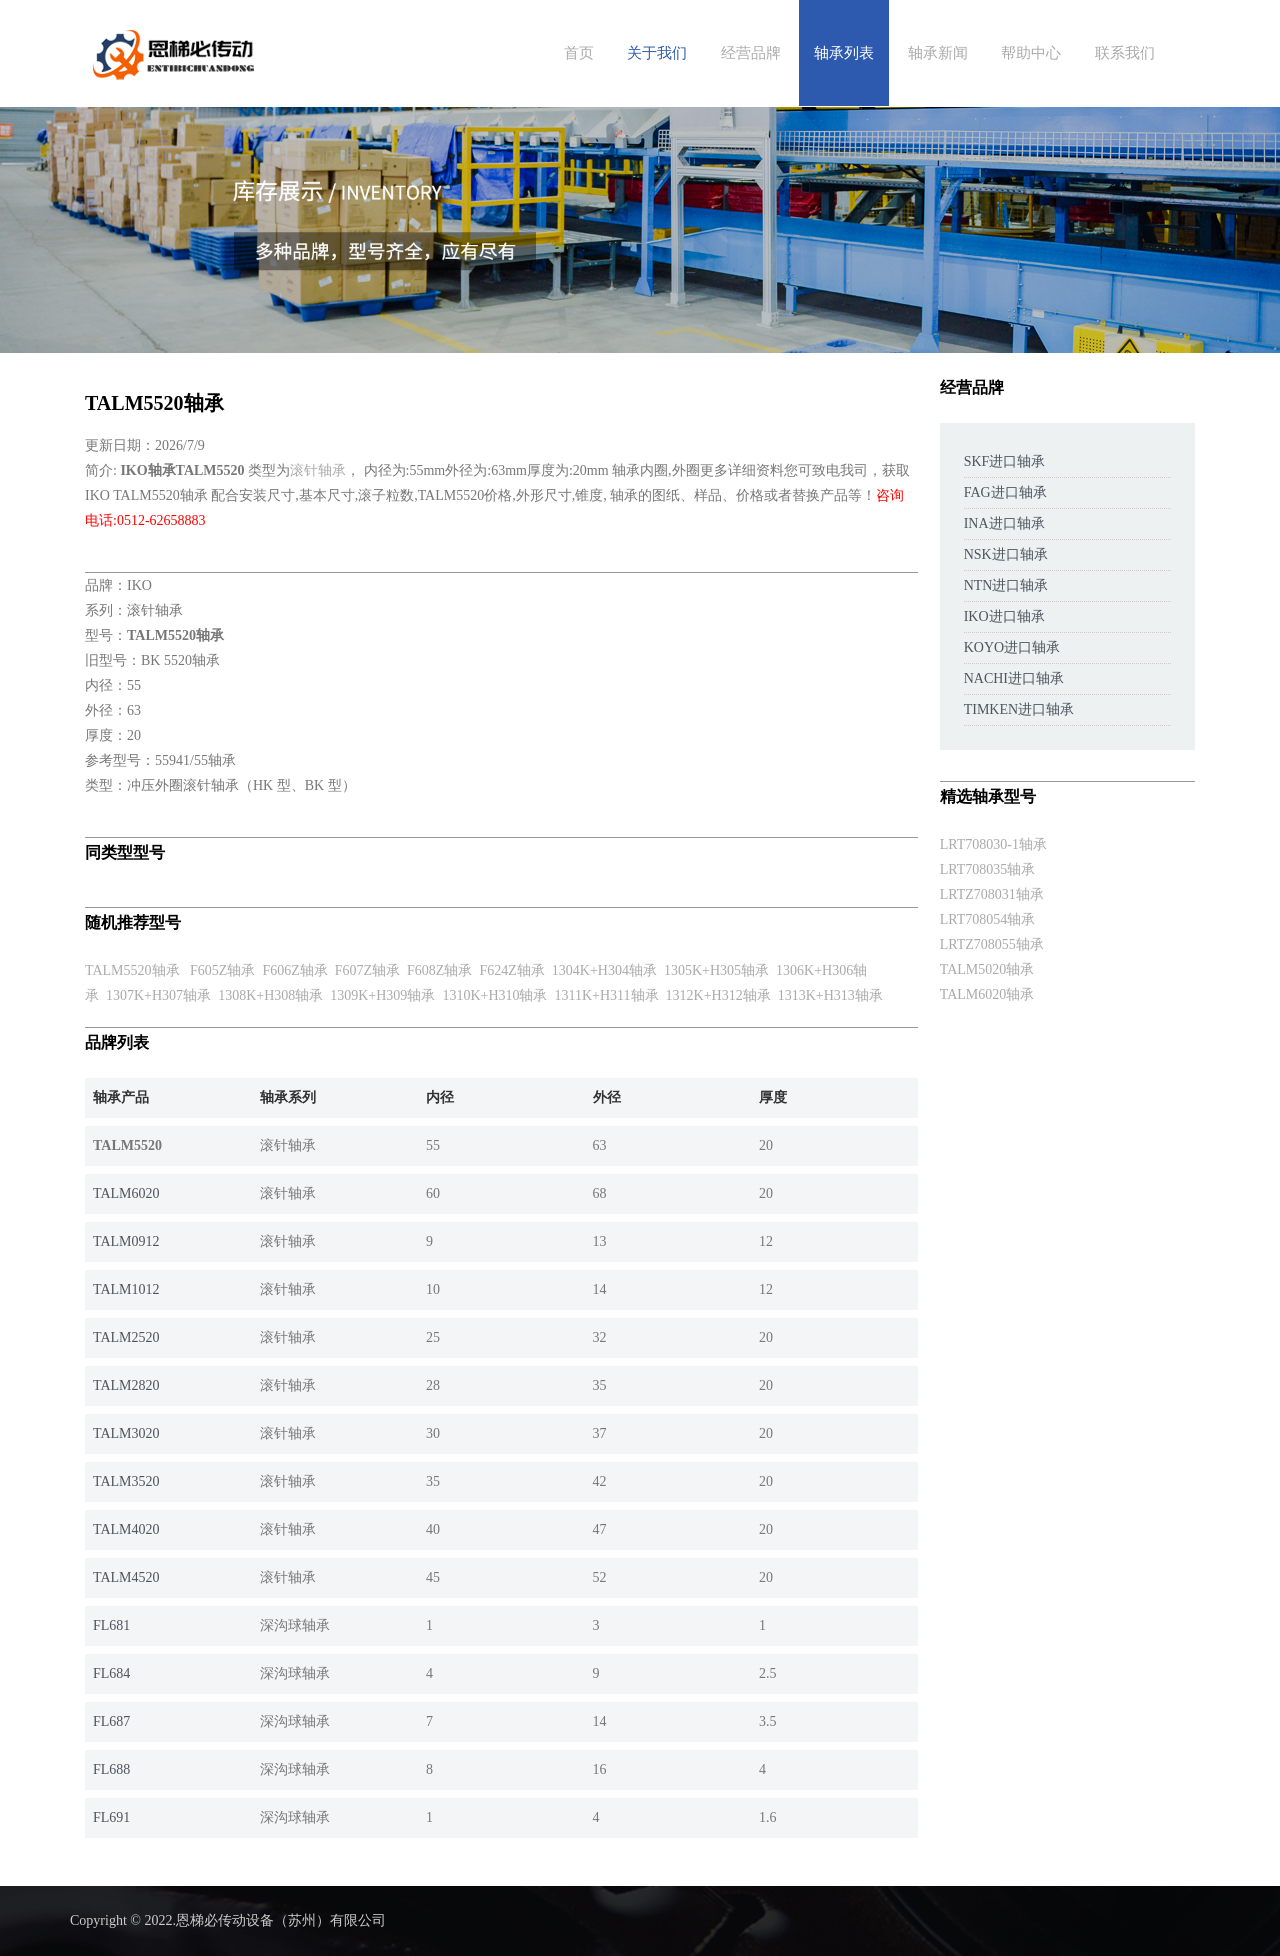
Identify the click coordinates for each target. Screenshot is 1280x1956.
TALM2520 (126, 1337)
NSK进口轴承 (1006, 554)
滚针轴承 (318, 470)
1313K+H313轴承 (830, 995)
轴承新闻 (938, 53)
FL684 (111, 1673)
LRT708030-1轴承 (993, 844)
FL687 (111, 1721)
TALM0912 (126, 1241)
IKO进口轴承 (1004, 616)
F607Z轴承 (367, 970)
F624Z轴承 (511, 970)
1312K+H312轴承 (718, 995)
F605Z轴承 (222, 970)
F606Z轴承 (294, 970)
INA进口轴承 (1004, 523)
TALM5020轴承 (987, 969)
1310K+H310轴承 (494, 995)
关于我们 (657, 53)
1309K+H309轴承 (382, 995)
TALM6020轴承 (987, 994)
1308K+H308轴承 (270, 995)
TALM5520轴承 (132, 970)
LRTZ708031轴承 (992, 894)
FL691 (111, 1817)
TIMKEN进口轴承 (1019, 709)
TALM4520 (126, 1577)
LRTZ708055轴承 (992, 944)
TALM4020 (126, 1529)
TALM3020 (126, 1433)
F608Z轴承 (439, 970)
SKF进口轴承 (1005, 461)
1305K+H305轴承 (716, 970)
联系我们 (1125, 53)
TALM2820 (126, 1385)
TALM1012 (126, 1289)
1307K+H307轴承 (158, 995)
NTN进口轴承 (1006, 585)
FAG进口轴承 (1005, 492)
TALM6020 (126, 1193)
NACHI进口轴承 (1014, 678)
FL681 (111, 1625)
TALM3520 (126, 1481)
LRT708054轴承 (988, 919)
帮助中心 (1031, 53)
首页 (579, 53)
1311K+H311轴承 (607, 995)
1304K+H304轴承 (604, 970)
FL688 (111, 1769)
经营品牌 (751, 53)
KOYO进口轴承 (1012, 647)
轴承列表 (844, 53)
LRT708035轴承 (988, 869)
